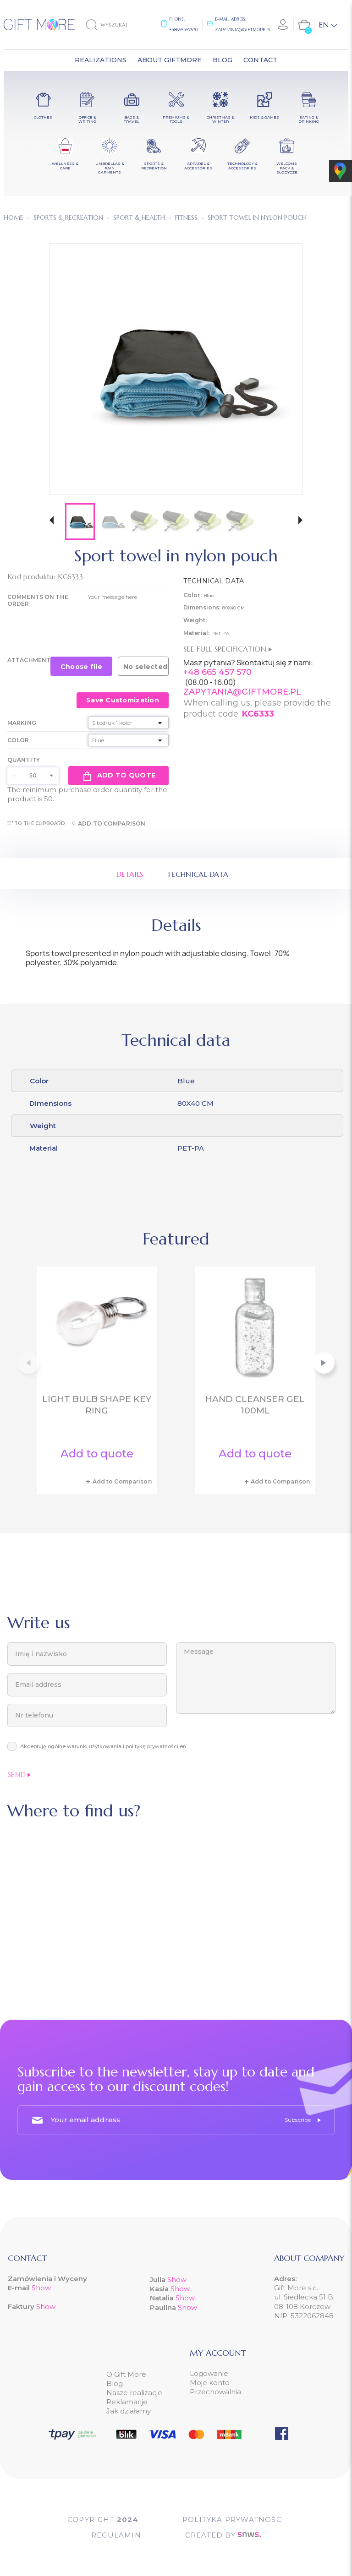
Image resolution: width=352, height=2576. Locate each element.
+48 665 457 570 (217, 672)
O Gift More (126, 2374)
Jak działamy (128, 2411)
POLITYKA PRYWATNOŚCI (233, 2519)
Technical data (197, 874)
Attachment (28, 660)
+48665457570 (183, 29)
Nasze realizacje (134, 2392)
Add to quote (118, 775)
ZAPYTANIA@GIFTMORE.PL (242, 692)
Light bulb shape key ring (96, 1405)
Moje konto (210, 2382)
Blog (114, 2383)
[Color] (128, 740)
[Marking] (128, 723)
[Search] (114, 25)
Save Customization (122, 700)
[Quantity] (33, 775)
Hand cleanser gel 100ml (255, 1405)
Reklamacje (127, 2401)
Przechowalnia (215, 2391)
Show (41, 2287)
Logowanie (209, 2373)
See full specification (227, 648)
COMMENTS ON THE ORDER (37, 600)
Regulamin (116, 2535)
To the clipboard (36, 823)
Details (129, 874)
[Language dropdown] (328, 24)
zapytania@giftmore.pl (243, 29)
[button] (52, 521)
